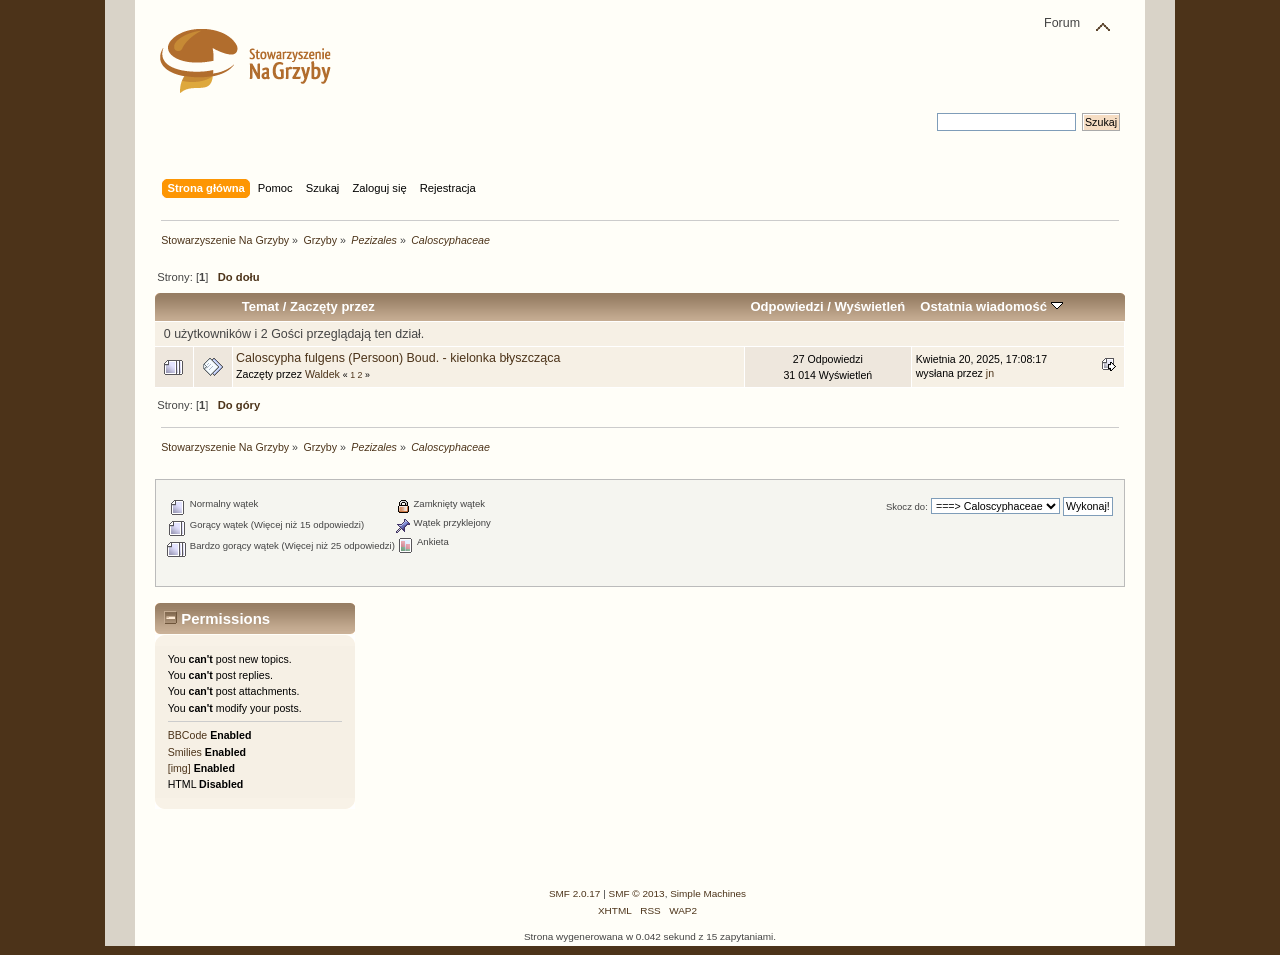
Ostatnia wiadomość (991, 306)
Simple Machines (708, 893)
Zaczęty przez (332, 306)
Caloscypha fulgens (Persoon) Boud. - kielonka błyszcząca (398, 358)
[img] (179, 768)
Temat (260, 306)
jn (990, 373)
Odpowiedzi (786, 306)
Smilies (185, 752)
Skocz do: (907, 506)
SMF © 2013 (637, 893)
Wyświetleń (869, 306)
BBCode (187, 735)
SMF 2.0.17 (575, 893)
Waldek (322, 374)
